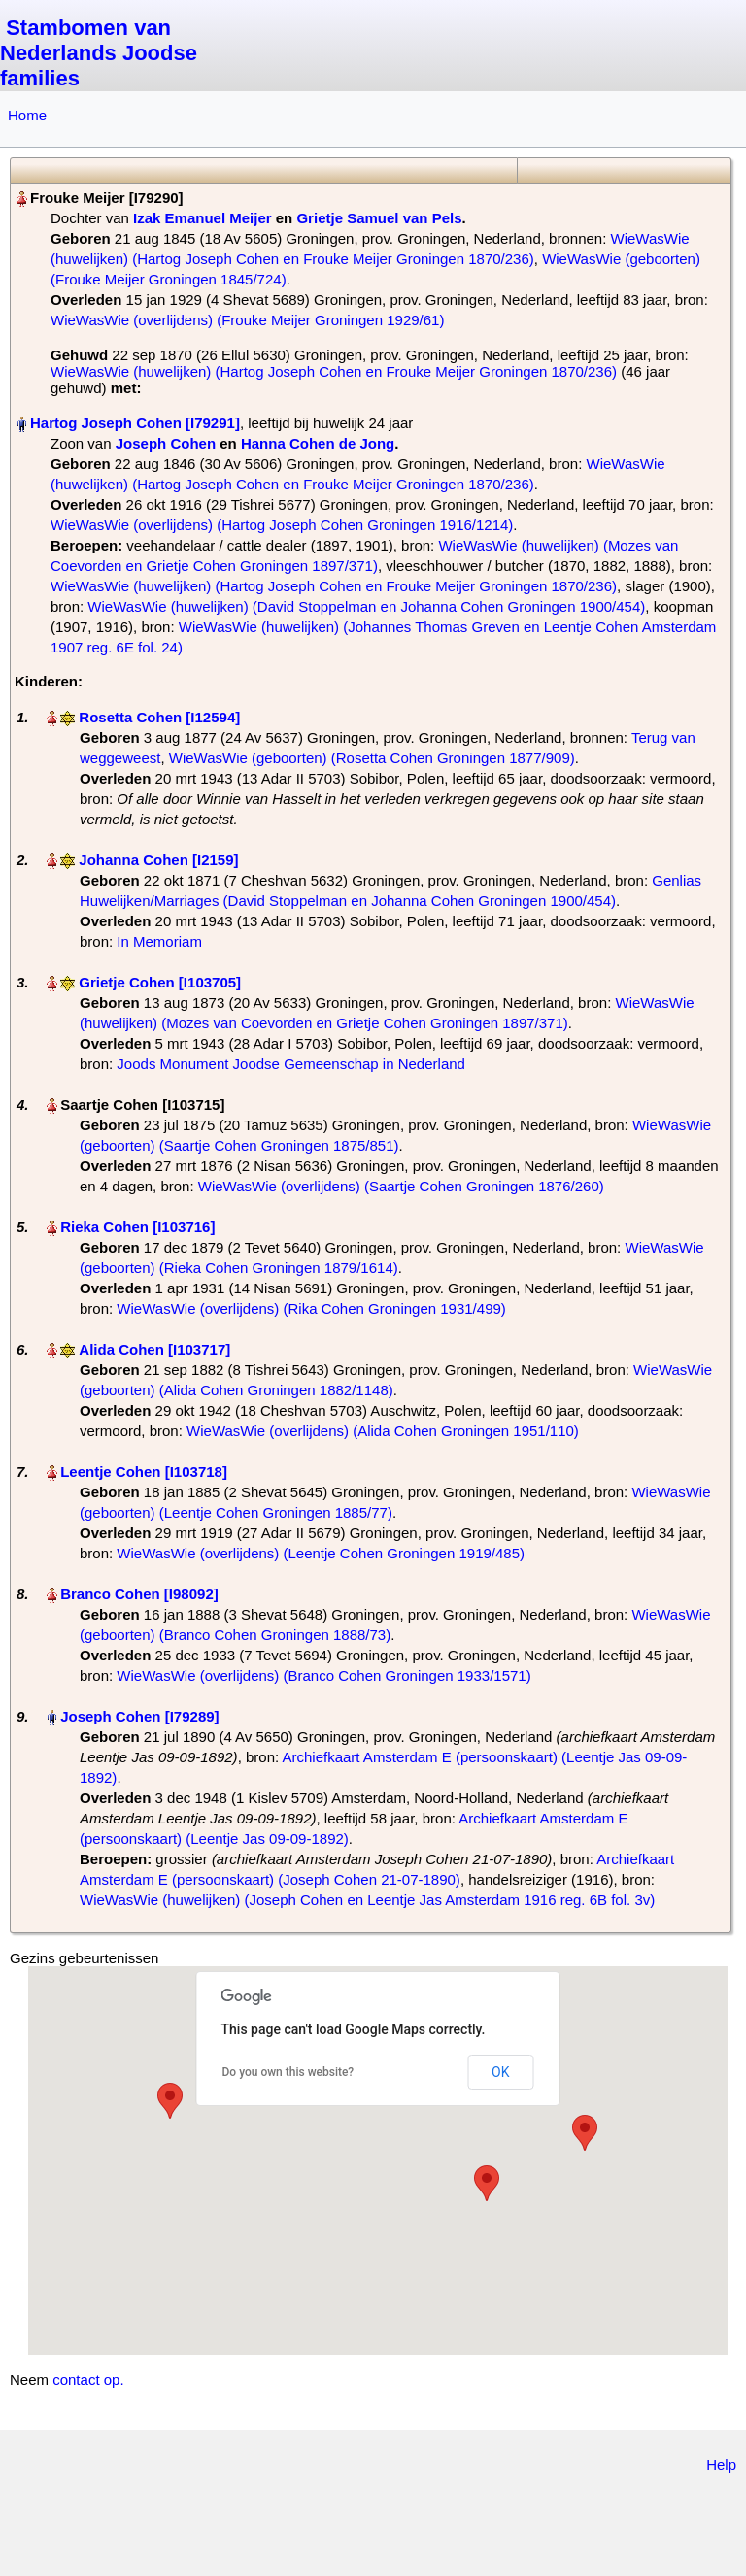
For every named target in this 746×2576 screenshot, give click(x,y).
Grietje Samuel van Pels (378, 218)
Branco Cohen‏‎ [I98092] (139, 1594)
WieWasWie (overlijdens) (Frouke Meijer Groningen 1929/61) (247, 320)
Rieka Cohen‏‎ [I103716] (137, 1227)
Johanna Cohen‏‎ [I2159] (158, 860)
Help (721, 2465)
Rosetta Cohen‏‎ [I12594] (159, 717)
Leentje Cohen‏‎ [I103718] (143, 1471)
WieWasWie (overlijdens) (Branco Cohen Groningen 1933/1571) (323, 1675)
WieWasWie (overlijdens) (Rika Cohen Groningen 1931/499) (311, 1308)
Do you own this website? (288, 2072)
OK (500, 2072)
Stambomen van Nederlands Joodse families (98, 53)
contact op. (87, 2379)
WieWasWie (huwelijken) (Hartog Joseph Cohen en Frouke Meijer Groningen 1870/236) (334, 371)
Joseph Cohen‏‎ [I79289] (139, 1716)
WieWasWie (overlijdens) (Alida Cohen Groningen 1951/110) (382, 1430)
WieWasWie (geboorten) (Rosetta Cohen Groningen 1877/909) (372, 758)
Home (27, 115)
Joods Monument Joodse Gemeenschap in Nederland (291, 1063)
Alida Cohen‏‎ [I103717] (154, 1349)
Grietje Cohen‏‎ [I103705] (160, 982)
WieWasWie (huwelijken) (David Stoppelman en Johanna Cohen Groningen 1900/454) (366, 606)
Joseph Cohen (166, 443)
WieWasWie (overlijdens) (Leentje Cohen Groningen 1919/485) (321, 1553)
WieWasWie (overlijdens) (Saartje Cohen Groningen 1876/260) (401, 1186)
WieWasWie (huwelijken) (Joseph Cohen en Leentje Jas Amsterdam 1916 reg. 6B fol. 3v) (367, 1899)
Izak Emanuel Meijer (202, 218)
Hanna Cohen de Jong (317, 443)
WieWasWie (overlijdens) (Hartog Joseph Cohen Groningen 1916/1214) (282, 525)
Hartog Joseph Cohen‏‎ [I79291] (135, 423)
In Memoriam (159, 941)
